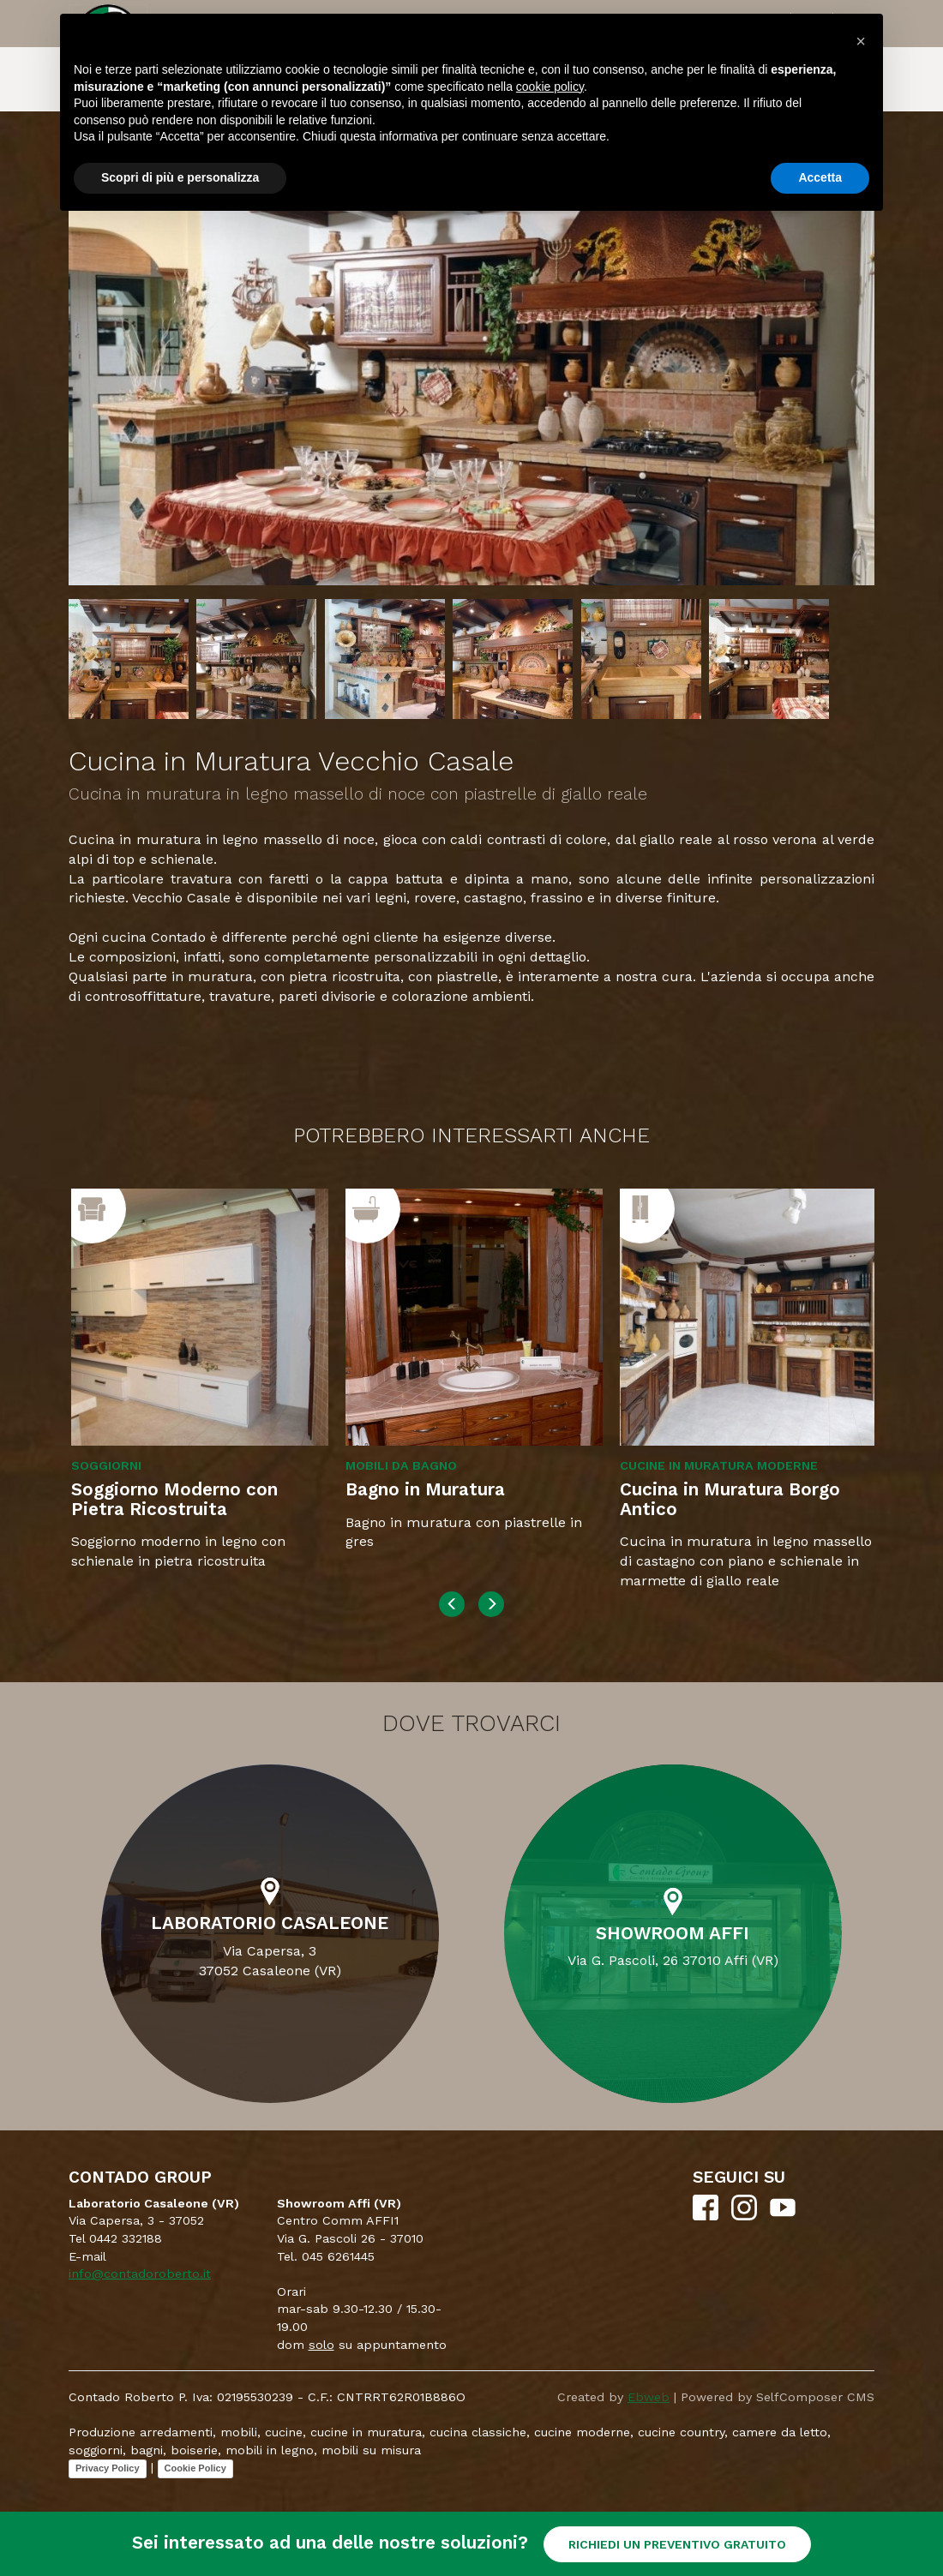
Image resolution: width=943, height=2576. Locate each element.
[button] (860, 41)
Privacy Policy (107, 2468)
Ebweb (649, 2397)
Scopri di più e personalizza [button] (180, 177)
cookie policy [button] (550, 86)
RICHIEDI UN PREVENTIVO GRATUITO (677, 2544)
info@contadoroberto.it (140, 2273)
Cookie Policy (195, 2468)
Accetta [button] (820, 177)
